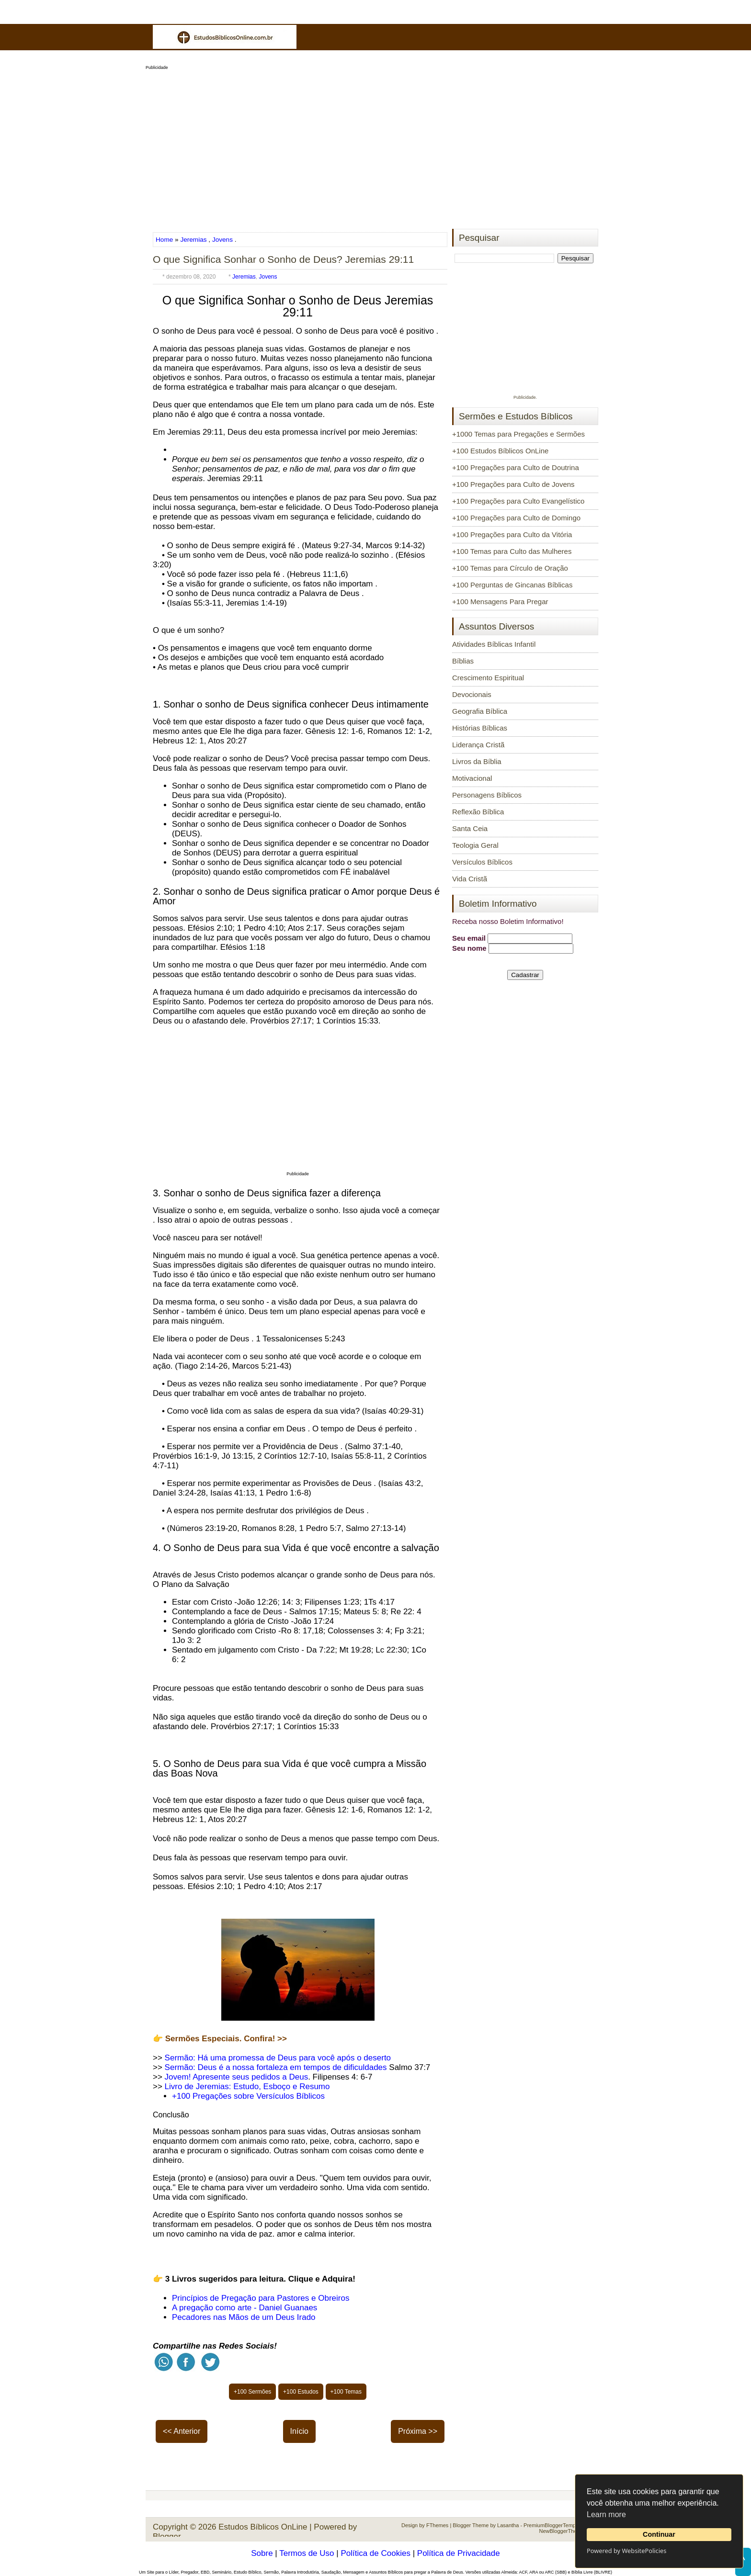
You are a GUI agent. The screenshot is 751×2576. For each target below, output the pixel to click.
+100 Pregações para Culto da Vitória (512, 534)
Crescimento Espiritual (488, 678)
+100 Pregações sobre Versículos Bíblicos (249, 2096)
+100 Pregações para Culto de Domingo (516, 518)
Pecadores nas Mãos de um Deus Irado (244, 2317)
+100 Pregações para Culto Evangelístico (518, 501)
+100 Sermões (252, 2391)
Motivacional (472, 778)
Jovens (222, 239)
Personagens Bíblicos (487, 795)
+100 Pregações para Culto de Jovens (513, 484)
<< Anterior (181, 2431)
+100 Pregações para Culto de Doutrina (515, 467)
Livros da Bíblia (476, 761)
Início (299, 2431)
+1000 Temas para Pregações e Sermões (518, 434)
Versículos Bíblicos (482, 862)
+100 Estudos (301, 2391)
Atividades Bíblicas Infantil (493, 644)
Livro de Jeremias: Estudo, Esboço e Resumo (247, 2086)
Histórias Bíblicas (479, 728)
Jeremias (193, 239)
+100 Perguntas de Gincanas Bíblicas (512, 585)
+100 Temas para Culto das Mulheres (511, 551)
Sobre (262, 2553)
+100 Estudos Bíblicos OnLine (500, 451)
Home (165, 239)
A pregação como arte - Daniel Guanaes (244, 2307)
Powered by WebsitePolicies (626, 2550)
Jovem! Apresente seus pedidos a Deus (236, 2076)
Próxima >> (417, 2431)
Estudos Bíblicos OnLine (262, 2526)
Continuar (659, 2534)
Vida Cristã (469, 879)
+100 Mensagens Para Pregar (500, 601)
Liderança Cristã (478, 745)
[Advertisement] (375, 146)
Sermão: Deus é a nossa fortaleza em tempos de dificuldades (276, 2067)
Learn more (606, 2514)
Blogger (167, 2536)
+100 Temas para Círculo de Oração (510, 568)
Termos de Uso (306, 2553)
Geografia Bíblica (479, 711)
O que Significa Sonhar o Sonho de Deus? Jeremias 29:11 (283, 259)
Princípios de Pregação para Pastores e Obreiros (260, 2298)
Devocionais (471, 694)
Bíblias (463, 661)
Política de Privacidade (458, 2553)
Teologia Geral (475, 845)
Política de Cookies (375, 2553)
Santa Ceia (470, 828)
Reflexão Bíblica (478, 812)
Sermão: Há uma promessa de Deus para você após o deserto (278, 2057)
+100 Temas (346, 2391)
